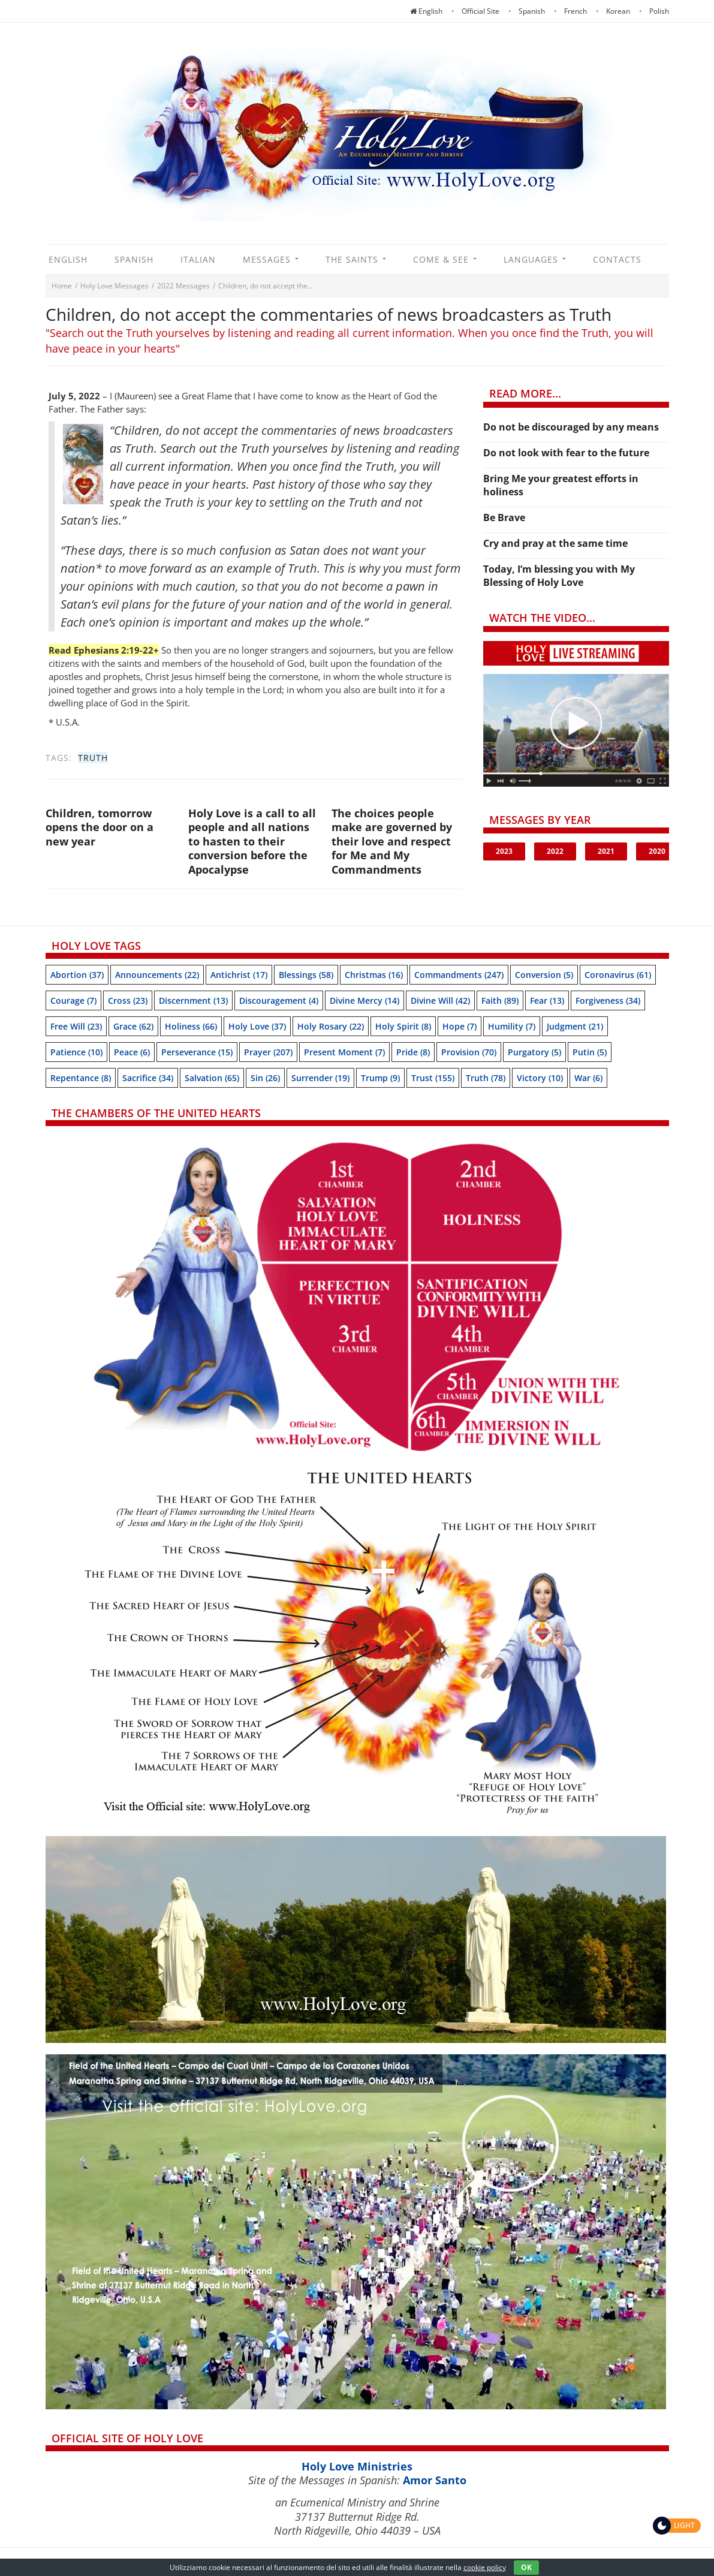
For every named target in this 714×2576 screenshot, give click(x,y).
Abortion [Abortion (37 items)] (77, 974)
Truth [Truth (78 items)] (485, 1078)
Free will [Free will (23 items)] (76, 1026)
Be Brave (504, 517)
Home (62, 286)
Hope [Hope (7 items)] (459, 1026)
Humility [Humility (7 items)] (511, 1026)
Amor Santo (434, 2480)
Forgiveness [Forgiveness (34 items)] (608, 1000)
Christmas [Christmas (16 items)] (374, 974)
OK (526, 2567)
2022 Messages (183, 286)
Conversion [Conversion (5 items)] (544, 974)
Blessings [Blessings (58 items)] (306, 974)
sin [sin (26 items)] (265, 1078)
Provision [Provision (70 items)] (468, 1052)
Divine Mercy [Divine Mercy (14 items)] (364, 1000)
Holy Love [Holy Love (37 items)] (257, 1026)
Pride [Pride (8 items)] (413, 1052)
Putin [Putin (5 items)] (590, 1052)
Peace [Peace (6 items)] (132, 1052)
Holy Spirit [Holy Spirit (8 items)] (403, 1026)
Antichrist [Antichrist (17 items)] (238, 974)
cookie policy (484, 2567)
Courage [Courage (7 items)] (73, 1000)
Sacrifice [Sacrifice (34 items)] (147, 1078)
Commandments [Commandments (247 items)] (459, 974)
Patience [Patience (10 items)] (76, 1052)
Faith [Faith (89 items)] (500, 1000)
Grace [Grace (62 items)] (133, 1026)
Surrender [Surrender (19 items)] (320, 1078)
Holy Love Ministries (357, 2466)
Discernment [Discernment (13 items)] (193, 1000)
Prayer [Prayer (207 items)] (268, 1052)
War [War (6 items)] (588, 1078)
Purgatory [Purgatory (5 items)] (534, 1052)
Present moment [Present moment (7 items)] (344, 1052)
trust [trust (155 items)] (432, 1078)
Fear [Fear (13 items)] (547, 1000)
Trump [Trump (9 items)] (380, 1078)
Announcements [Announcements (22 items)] (157, 974)
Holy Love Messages (114, 286)
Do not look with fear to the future (566, 452)
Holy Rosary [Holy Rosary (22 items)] (330, 1026)
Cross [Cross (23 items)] (127, 1000)
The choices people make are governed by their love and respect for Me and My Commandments (392, 841)
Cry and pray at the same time (555, 543)
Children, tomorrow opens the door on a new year (99, 827)
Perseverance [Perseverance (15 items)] (197, 1052)
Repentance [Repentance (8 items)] (80, 1078)
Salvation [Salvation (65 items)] (212, 1078)
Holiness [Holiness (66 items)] (191, 1026)
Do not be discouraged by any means (571, 427)
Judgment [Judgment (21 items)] (575, 1026)
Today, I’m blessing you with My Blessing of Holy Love (559, 575)
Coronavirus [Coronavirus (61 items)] (618, 974)
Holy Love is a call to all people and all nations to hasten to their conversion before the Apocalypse (252, 841)
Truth (93, 757)
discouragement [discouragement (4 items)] (278, 1000)
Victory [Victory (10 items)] (540, 1078)
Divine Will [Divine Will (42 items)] (440, 1000)
